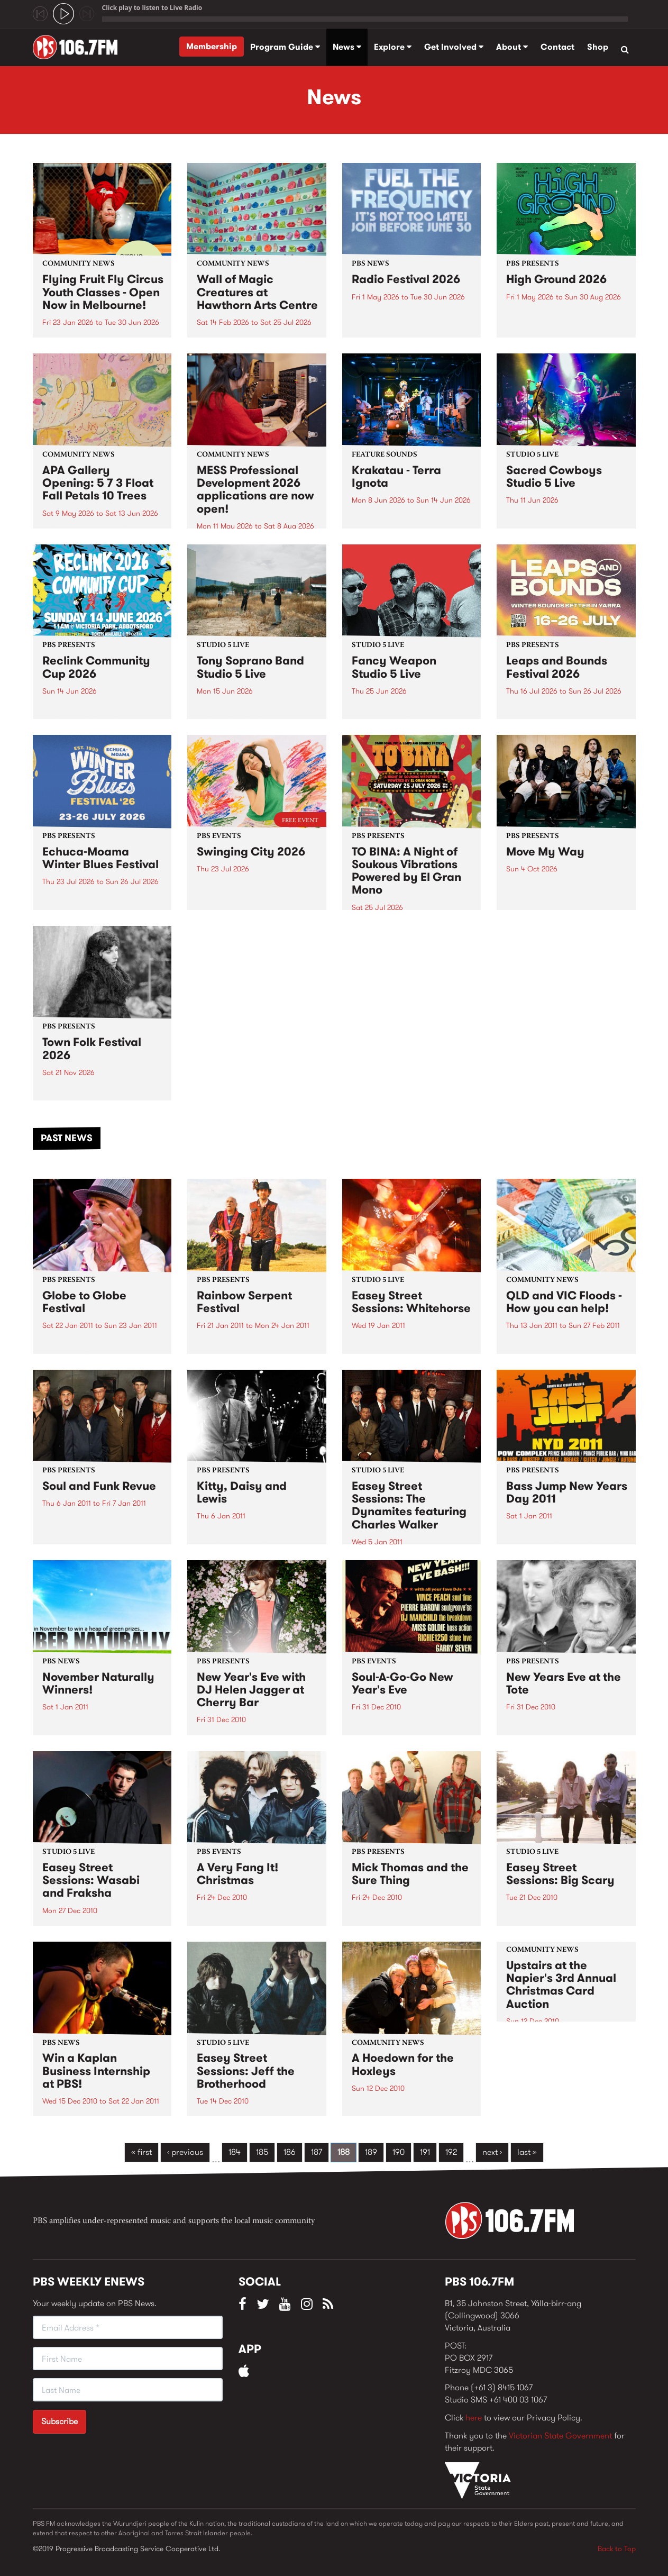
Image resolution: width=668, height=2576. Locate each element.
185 (262, 2152)
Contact (557, 47)
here (473, 2417)
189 (371, 2152)
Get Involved (453, 47)
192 (451, 2152)
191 (425, 2152)
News (347, 47)
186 (289, 2152)
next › (492, 2152)
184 (234, 2152)
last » (527, 2152)
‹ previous (185, 2152)
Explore (392, 47)
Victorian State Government (560, 2435)
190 (398, 2152)
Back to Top (617, 2548)
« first (141, 2152)
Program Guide (285, 47)
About (512, 47)
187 (316, 2152)
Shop (597, 47)
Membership (211, 46)
